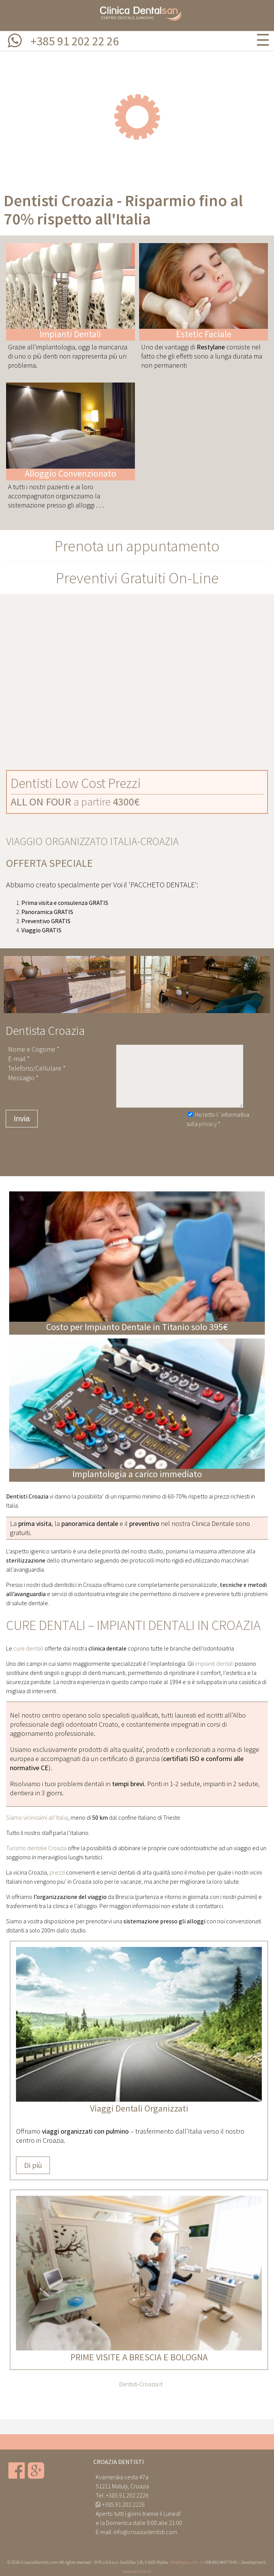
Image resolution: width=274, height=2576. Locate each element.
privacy (208, 1123)
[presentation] (144, 1142)
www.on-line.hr (137, 2571)
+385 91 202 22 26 (74, 41)
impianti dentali (214, 1663)
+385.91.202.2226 (127, 2495)
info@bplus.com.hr (186, 2562)
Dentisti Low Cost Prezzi (76, 783)
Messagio (21, 1077)
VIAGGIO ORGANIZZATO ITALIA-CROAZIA (92, 841)
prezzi (57, 1872)
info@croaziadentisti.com (145, 2532)
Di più (33, 2165)
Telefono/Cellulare (34, 1068)
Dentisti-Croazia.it (140, 2384)
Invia (22, 1118)
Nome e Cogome (31, 1049)
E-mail (17, 1058)
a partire (75, 802)
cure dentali (28, 1648)
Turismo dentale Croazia (36, 1848)
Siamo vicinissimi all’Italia (37, 1817)
